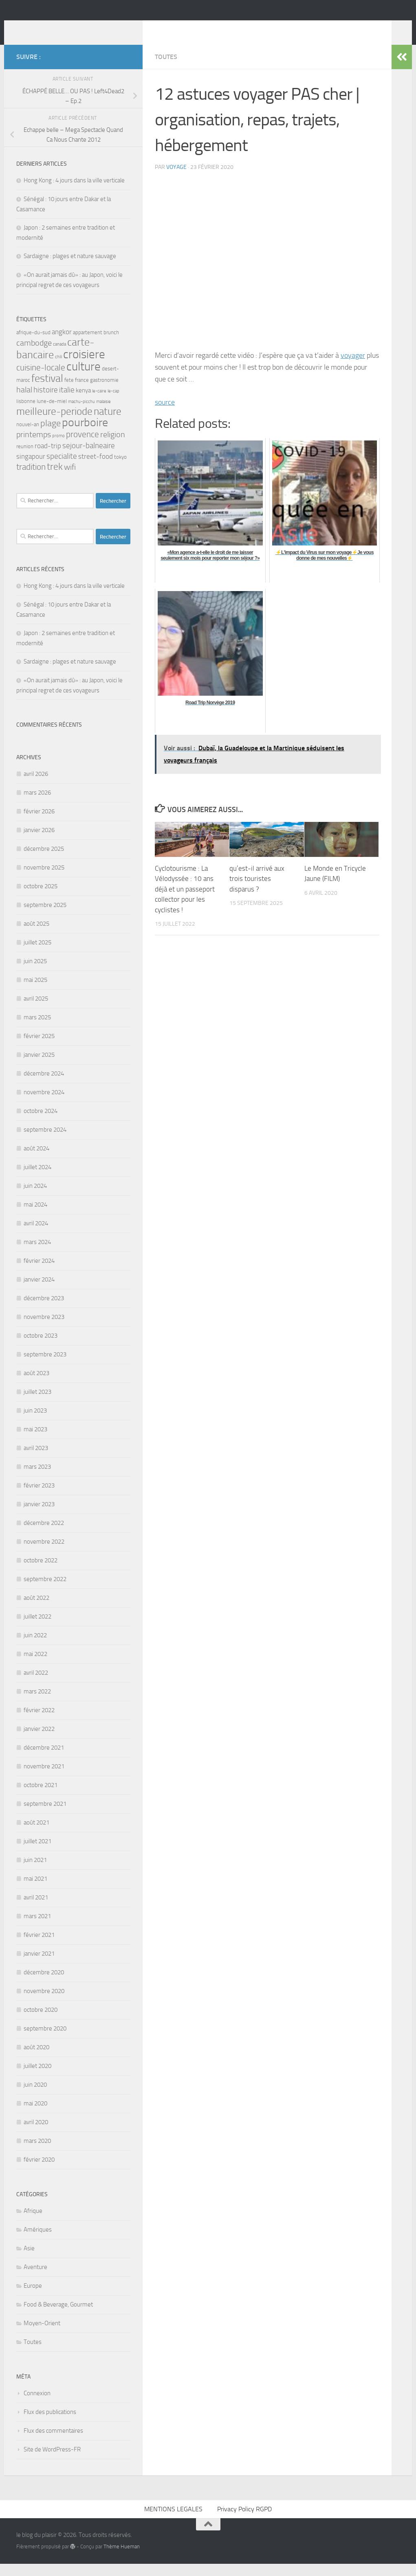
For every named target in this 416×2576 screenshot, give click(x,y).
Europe (33, 2298)
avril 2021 (36, 1909)
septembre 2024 (45, 1142)
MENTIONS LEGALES (173, 2521)
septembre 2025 (45, 917)
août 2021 (36, 1834)
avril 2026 (36, 786)
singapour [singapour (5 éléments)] (30, 468)
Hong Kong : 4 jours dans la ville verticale (74, 192)
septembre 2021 (45, 1816)
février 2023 (39, 1497)
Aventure (35, 2279)
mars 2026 (37, 804)
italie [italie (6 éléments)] (67, 402)
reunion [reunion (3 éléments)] (24, 459)
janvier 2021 (39, 1965)
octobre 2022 (40, 1572)
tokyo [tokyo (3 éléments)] (120, 469)
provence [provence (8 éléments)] (82, 446)
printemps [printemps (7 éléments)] (33, 446)
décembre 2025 (44, 861)
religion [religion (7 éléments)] (112, 446)
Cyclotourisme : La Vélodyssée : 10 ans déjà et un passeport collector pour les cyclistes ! (185, 901)
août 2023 (36, 1385)
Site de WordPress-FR (52, 2461)
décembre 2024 (44, 1085)
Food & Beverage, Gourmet (58, 2316)
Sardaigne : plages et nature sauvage (70, 268)
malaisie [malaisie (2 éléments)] (103, 413)
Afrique (33, 2223)
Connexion (37, 2405)
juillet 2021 (37, 1853)
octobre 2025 (40, 898)
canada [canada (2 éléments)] (59, 356)
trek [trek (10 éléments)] (55, 478)
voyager (353, 367)
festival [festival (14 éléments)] (47, 390)
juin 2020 (35, 2097)
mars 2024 (37, 1254)
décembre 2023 (44, 1310)
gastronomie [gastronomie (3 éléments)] (104, 392)
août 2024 (36, 1160)
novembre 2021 (44, 1778)
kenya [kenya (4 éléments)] (83, 402)
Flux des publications (50, 2424)
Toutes (166, 69)
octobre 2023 (40, 1348)
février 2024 (39, 1273)
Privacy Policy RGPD (244, 2521)
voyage (176, 179)
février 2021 (39, 1947)
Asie (29, 2260)
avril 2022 (36, 1685)
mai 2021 (35, 1891)
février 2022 (39, 1722)
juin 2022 (35, 1647)
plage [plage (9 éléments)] (50, 435)
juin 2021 (35, 1872)
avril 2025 (36, 1010)
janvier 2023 (39, 1516)
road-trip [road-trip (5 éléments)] (48, 458)
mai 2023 (35, 1441)
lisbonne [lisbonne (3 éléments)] (25, 413)
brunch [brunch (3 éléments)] (111, 345)
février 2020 (39, 2171)
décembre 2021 (44, 1759)
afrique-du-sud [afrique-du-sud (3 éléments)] (33, 345)
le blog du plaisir (74, 28)
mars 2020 (37, 2153)
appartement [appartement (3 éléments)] (87, 345)
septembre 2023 (45, 1366)
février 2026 (39, 823)
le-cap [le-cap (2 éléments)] (113, 403)
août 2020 (36, 2059)
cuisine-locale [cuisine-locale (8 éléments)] (40, 380)
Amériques (38, 2241)
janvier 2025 (39, 1067)
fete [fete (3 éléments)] (69, 392)
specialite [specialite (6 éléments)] (61, 468)
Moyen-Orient (42, 2335)
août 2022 (36, 1610)
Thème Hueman (121, 2559)
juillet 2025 (37, 954)
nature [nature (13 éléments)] (107, 423)
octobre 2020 (40, 2022)
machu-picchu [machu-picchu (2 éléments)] (81, 413)
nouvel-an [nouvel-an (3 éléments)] (27, 437)
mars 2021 (37, 1928)
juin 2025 (35, 973)
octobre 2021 (40, 1797)
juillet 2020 (37, 2078)
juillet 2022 (37, 1628)
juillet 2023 (37, 1404)
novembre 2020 (44, 2003)
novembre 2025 (44, 879)
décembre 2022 (44, 1535)
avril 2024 (36, 1235)
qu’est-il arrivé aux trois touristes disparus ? (256, 890)
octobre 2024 (40, 1123)
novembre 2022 (44, 1553)
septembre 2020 (45, 2040)
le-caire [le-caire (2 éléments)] (99, 403)
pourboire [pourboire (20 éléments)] (85, 434)
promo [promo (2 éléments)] (58, 448)
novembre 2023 (44, 1329)
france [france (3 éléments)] (82, 392)
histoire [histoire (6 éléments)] (45, 402)
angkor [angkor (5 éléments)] (62, 344)
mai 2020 (35, 2115)
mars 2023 (37, 1479)
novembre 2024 (44, 1104)
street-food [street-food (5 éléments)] (95, 468)
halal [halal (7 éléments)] (24, 402)
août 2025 (36, 936)
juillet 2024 (37, 1179)
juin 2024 (35, 1198)
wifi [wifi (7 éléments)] (70, 479)
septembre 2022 (45, 1591)
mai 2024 (35, 1216)
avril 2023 (36, 1460)
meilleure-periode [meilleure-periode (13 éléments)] (54, 423)
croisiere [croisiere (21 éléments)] (84, 366)
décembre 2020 (44, 1984)
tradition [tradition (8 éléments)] (31, 479)
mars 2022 (37, 1703)
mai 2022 (35, 1666)
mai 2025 (35, 992)
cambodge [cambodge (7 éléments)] (34, 355)
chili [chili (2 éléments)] (58, 369)
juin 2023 (35, 1422)
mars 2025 (37, 1029)
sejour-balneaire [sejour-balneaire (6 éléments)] (88, 457)
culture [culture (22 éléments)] (83, 379)
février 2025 (39, 1048)
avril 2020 (36, 2134)
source (165, 414)
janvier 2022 (39, 1741)
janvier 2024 (39, 1291)
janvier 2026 (39, 842)
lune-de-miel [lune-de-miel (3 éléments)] (52, 413)
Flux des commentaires (53, 2443)
